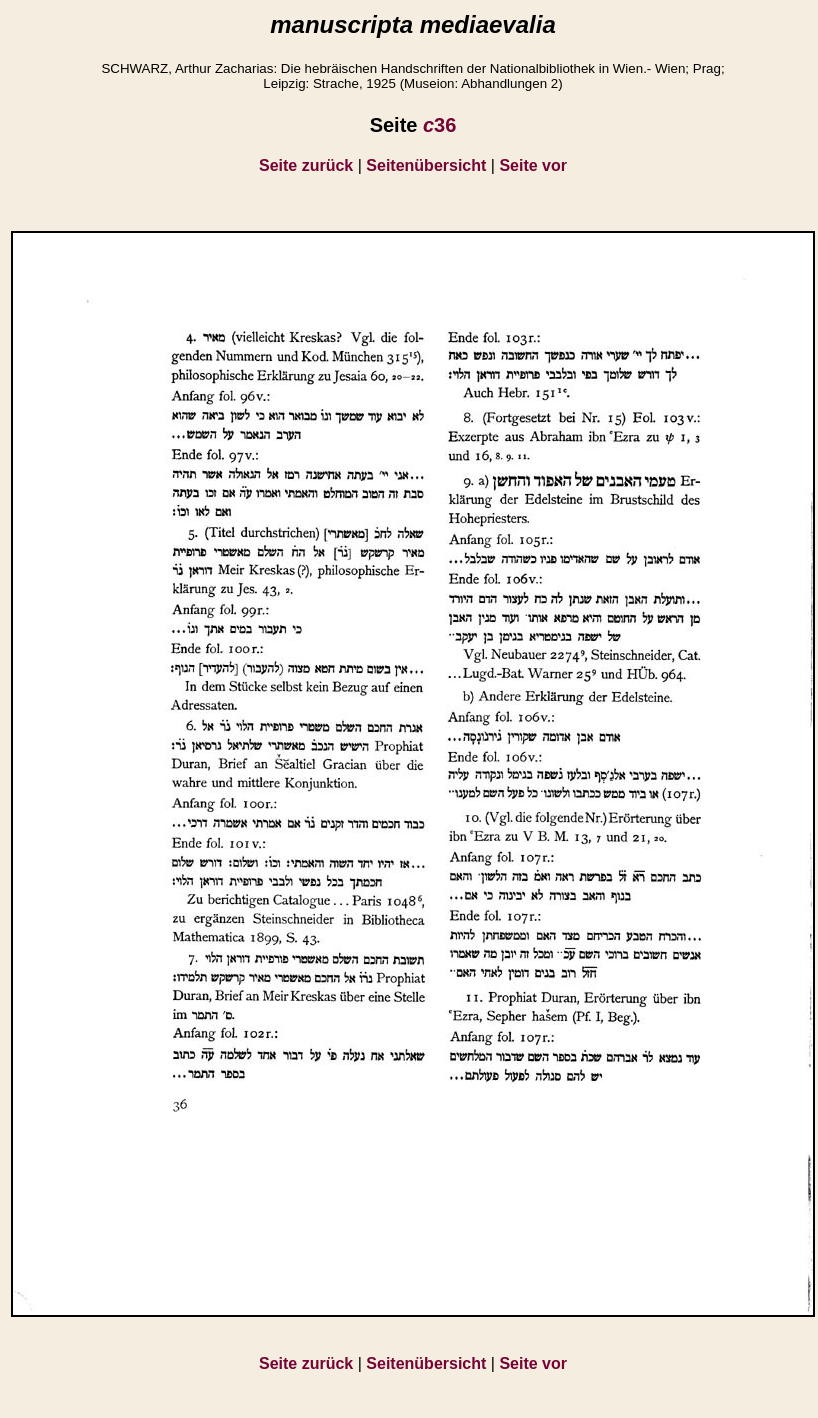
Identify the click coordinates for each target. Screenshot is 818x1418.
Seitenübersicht (426, 165)
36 (439, 125)
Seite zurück (306, 165)
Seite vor (533, 165)
